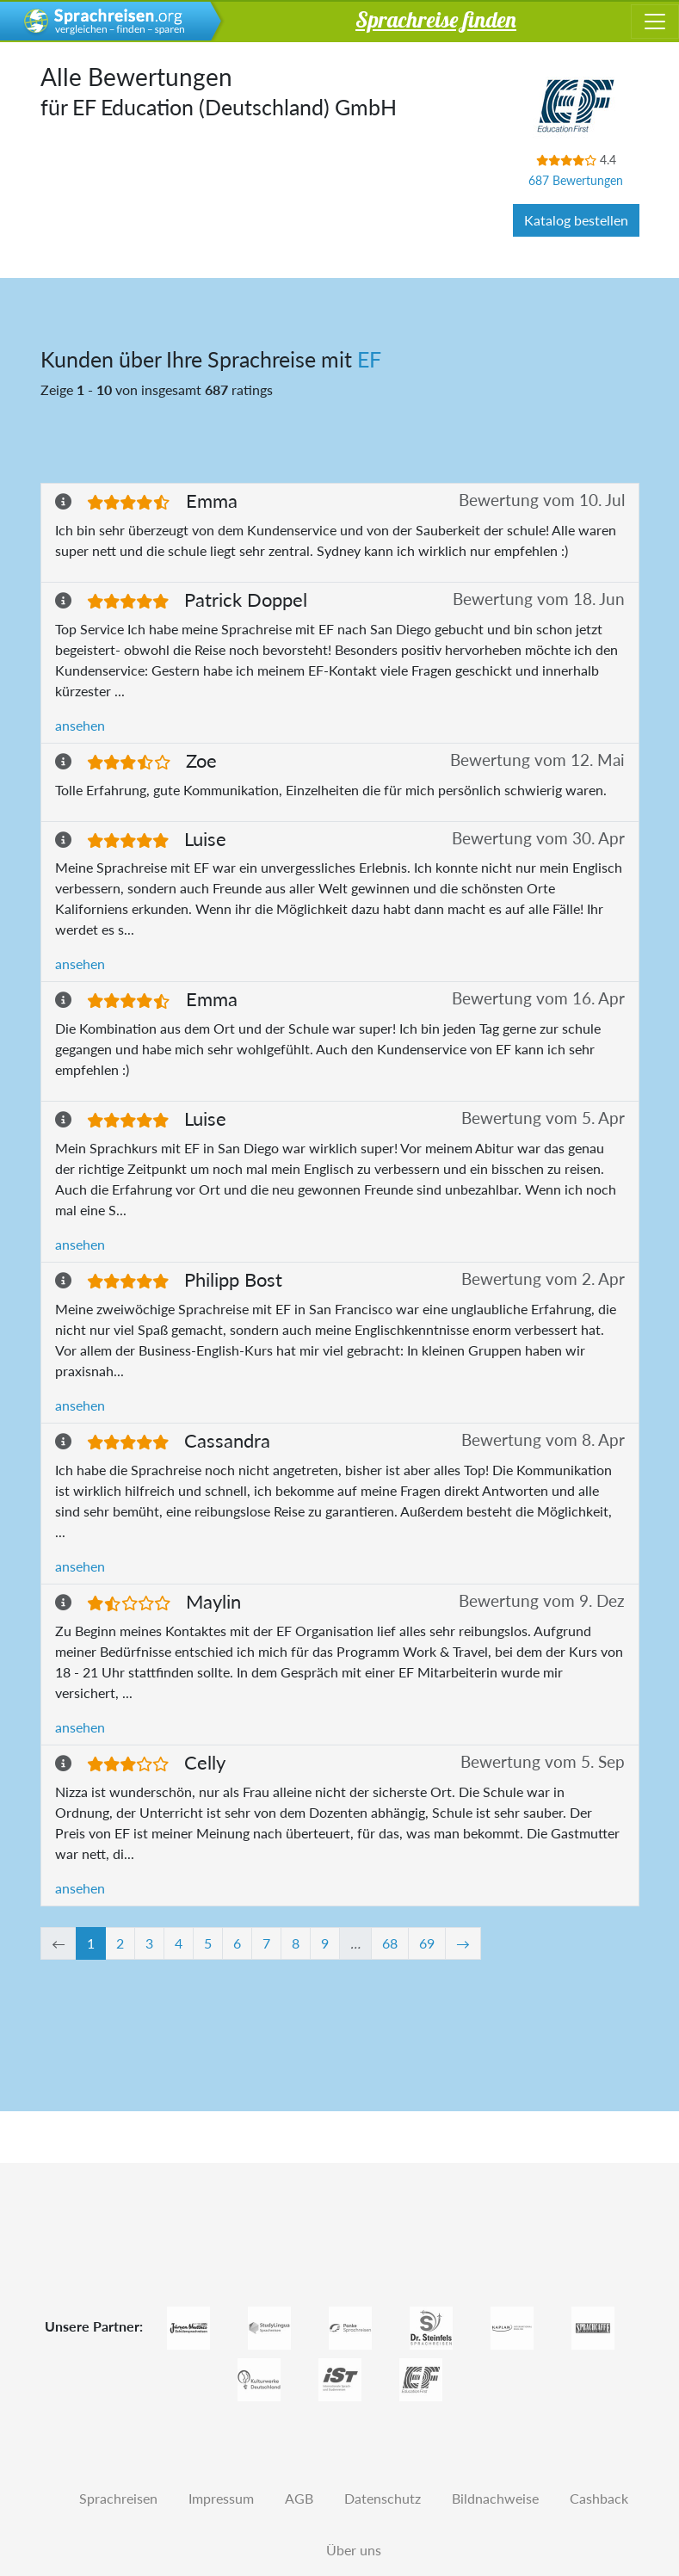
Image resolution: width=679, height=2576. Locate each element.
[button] (71, 501)
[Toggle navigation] (655, 21)
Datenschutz (382, 2498)
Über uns (353, 2550)
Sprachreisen (118, 2498)
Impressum (221, 2498)
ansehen (80, 725)
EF (369, 359)
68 (390, 1943)
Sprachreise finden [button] (435, 19)
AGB (299, 2498)
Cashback (599, 2498)
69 (427, 1943)
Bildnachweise (495, 2498)
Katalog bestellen (576, 220)
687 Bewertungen (575, 180)
